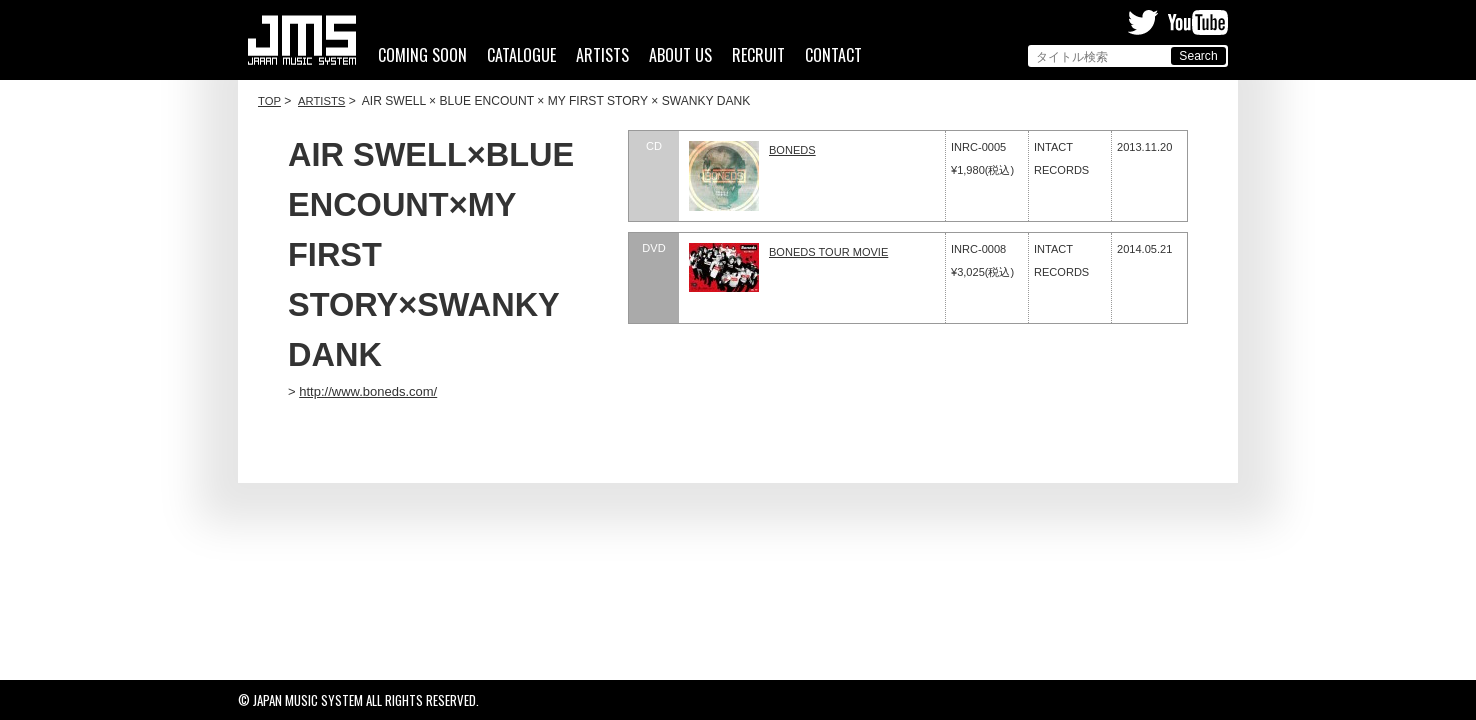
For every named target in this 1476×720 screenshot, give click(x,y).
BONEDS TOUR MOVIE (828, 252)
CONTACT (833, 55)
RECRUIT (758, 55)
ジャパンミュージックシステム (302, 40)
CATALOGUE (521, 55)
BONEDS (792, 150)
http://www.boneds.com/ (368, 391)
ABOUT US (680, 55)
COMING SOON (422, 55)
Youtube (1198, 22)
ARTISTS (602, 55)
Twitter (1143, 22)
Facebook (1105, 22)
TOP (269, 101)
